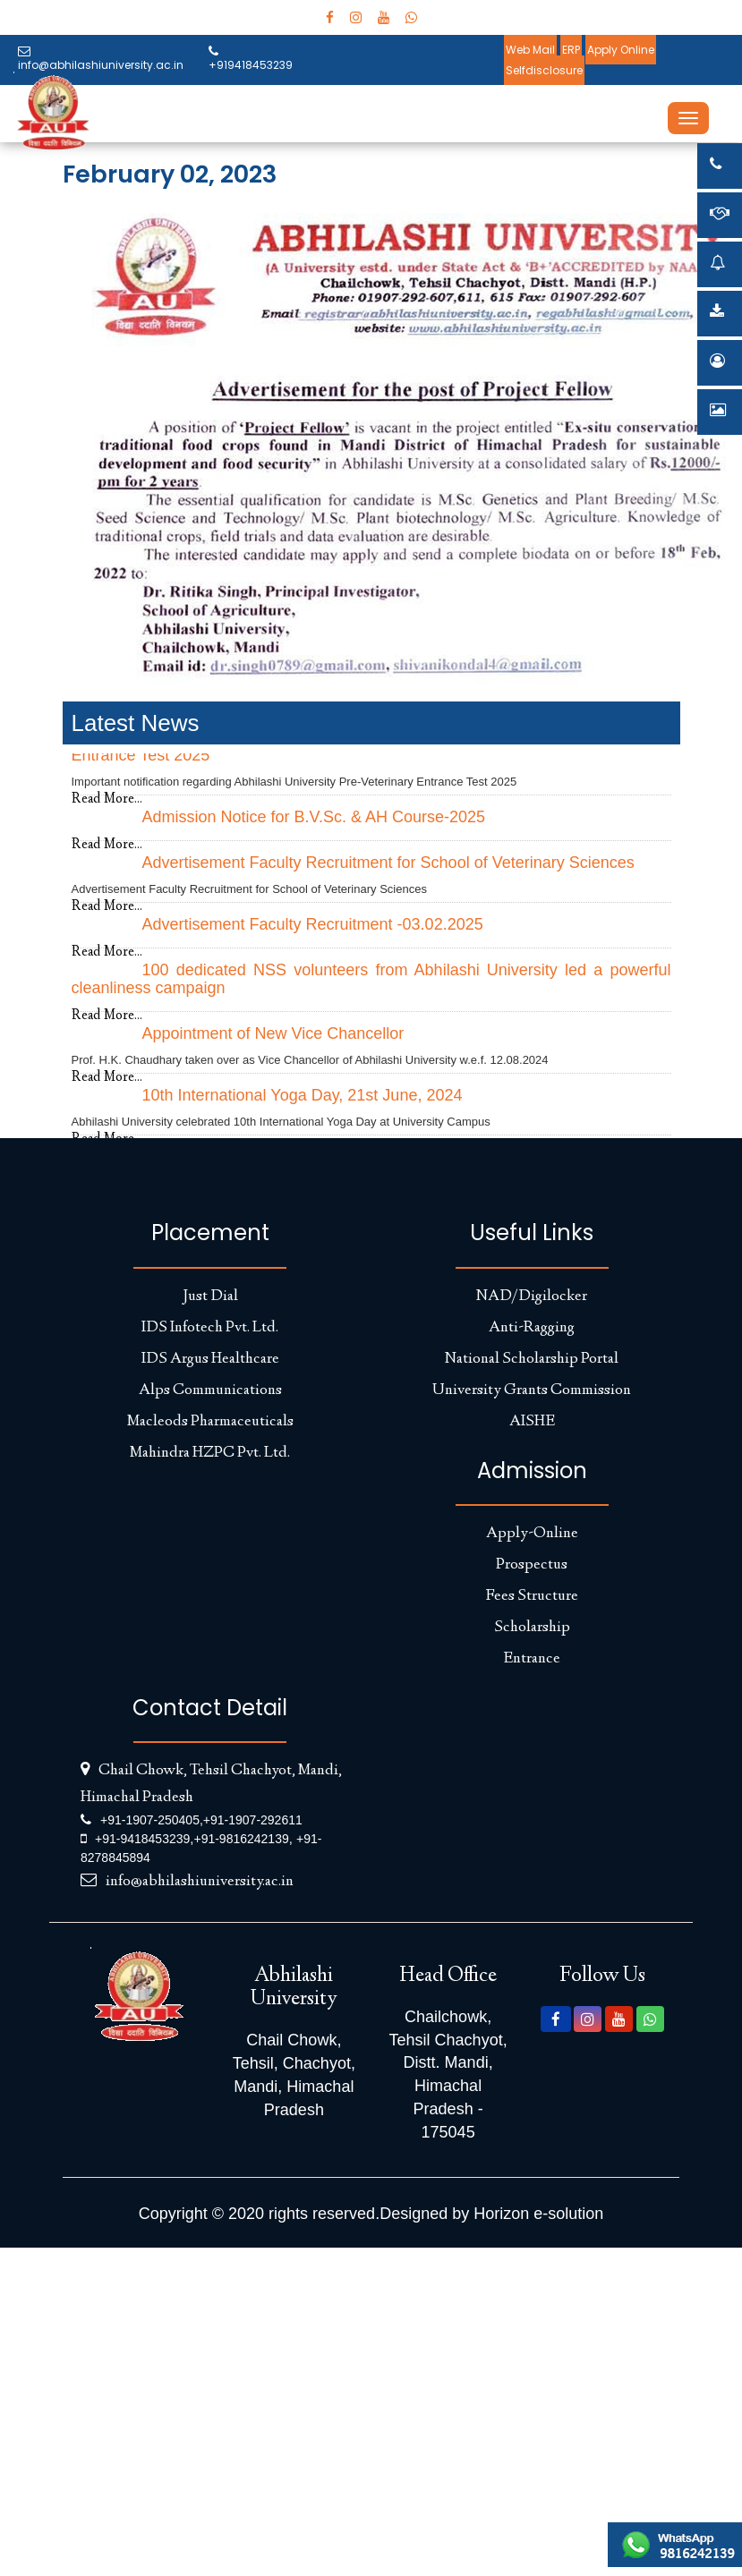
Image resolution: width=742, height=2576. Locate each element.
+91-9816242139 (240, 1839)
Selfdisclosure (544, 70)
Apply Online (620, 49)
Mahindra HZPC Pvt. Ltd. (210, 1453)
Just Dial (210, 1296)
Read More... (107, 799)
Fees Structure (531, 1596)
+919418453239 (251, 58)
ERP (571, 49)
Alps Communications (210, 1390)
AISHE (532, 1422)
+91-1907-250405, (151, 1820)
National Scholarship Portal (531, 1359)
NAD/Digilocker (531, 1296)
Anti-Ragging (532, 1328)
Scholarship (532, 1627)
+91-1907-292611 (253, 1820)
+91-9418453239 (142, 1839)
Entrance (531, 1659)
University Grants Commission (531, 1390)
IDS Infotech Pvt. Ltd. (209, 1328)
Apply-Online (532, 1533)
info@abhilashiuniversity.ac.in (100, 58)
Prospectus (531, 1565)
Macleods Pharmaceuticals (210, 1422)
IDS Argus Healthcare (210, 1359)
